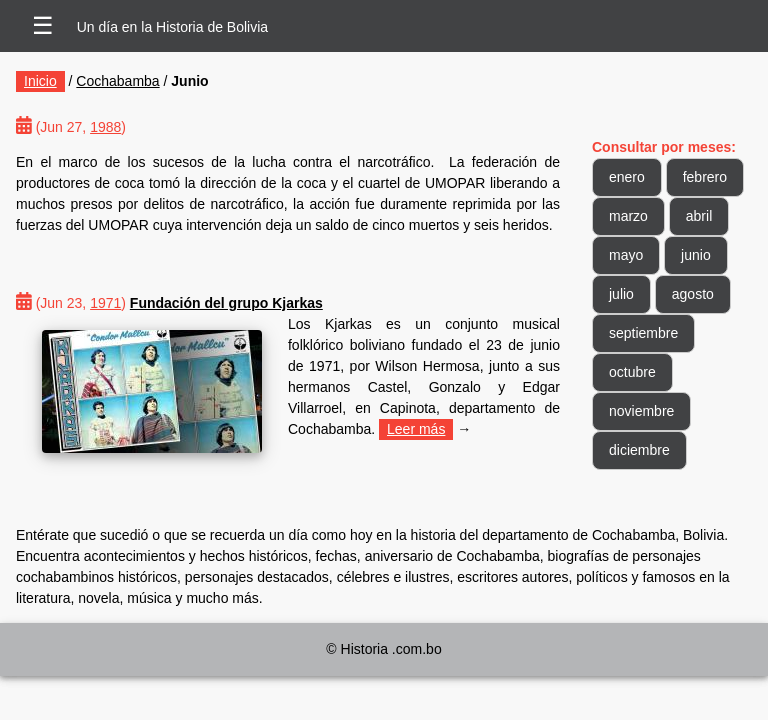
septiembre (643, 333)
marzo (628, 216)
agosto (693, 294)
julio (621, 294)
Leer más (416, 429)
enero (627, 177)
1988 (105, 127)
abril (699, 216)
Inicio (40, 81)
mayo (626, 255)
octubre (632, 372)
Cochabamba (117, 81)
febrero (705, 177)
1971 (105, 303)
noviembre (641, 411)
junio (696, 255)
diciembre (639, 450)
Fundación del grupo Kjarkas (226, 303)
